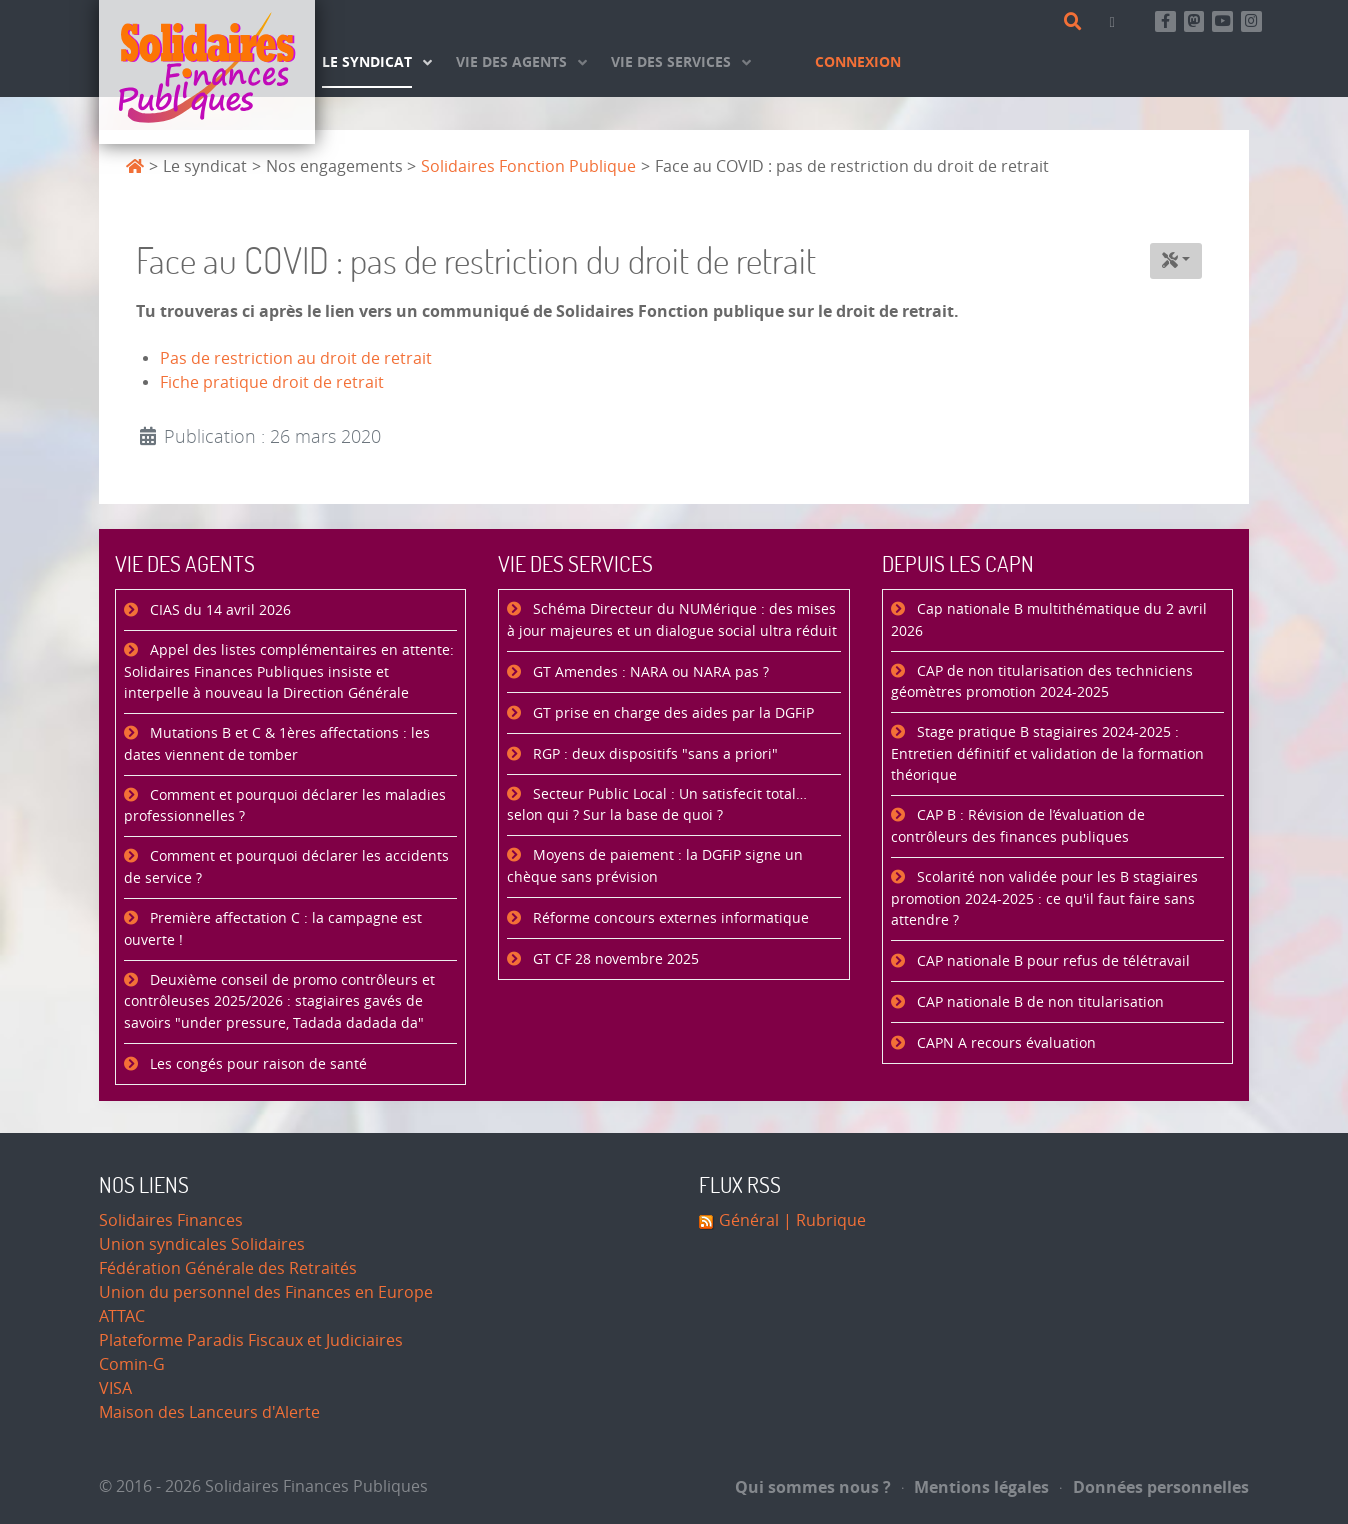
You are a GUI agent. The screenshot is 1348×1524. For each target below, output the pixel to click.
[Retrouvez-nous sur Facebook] (1165, 21)
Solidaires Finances (171, 1220)
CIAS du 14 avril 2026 (218, 610)
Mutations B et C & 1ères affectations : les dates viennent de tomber (277, 744)
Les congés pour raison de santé (256, 1064)
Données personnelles (1154, 1487)
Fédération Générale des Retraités (228, 1268)
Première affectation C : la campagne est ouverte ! (273, 929)
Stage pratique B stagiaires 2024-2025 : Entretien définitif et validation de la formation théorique (1047, 754)
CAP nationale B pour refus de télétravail (1051, 961)
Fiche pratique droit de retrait (272, 382)
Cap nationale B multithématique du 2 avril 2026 (1049, 620)
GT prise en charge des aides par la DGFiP (671, 713)
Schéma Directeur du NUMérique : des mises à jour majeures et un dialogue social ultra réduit (672, 620)
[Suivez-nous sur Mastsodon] (1194, 21)
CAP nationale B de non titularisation (1038, 1002)
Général (749, 1220)
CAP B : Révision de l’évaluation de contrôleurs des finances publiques (1018, 826)
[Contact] (1116, 21)
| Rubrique (822, 1220)
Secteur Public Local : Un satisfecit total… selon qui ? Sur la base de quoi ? (657, 805)
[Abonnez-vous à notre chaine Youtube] (1222, 21)
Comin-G (132, 1364)
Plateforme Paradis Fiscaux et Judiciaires (251, 1340)
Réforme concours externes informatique (669, 918)
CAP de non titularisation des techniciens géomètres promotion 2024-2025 (1042, 682)
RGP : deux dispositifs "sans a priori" (653, 754)
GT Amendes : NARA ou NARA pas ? (649, 672)
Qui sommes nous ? (813, 1487)
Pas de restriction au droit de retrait (296, 358)
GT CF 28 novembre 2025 (614, 959)
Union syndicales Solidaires (202, 1244)
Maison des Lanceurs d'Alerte (209, 1412)
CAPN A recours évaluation (1004, 1043)
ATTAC (122, 1316)
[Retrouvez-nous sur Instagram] (1251, 21)
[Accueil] (207, 72)
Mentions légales (976, 1487)
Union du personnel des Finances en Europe (266, 1292)
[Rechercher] (1076, 22)
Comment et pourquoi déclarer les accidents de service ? (286, 867)
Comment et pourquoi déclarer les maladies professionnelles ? (285, 806)
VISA (115, 1388)
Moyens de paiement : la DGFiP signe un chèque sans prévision (655, 866)
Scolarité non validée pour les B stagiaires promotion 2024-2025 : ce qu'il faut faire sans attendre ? (1044, 899)
